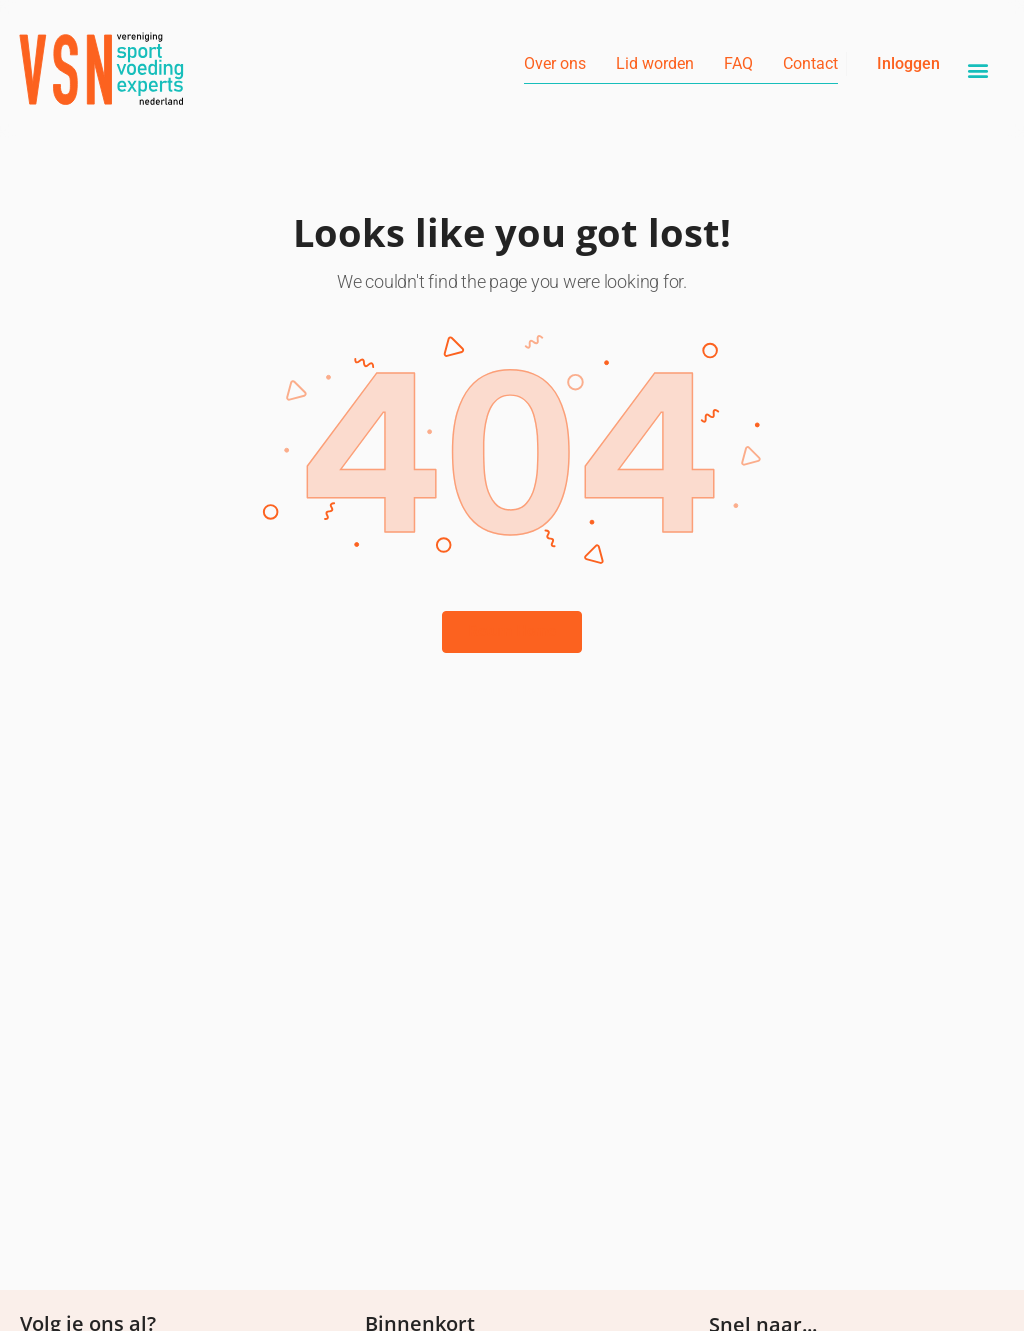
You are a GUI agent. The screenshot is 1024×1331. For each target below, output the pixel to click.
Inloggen (908, 63)
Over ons (555, 63)
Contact (810, 63)
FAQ (738, 63)
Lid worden (655, 63)
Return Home (512, 631)
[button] (978, 70)
